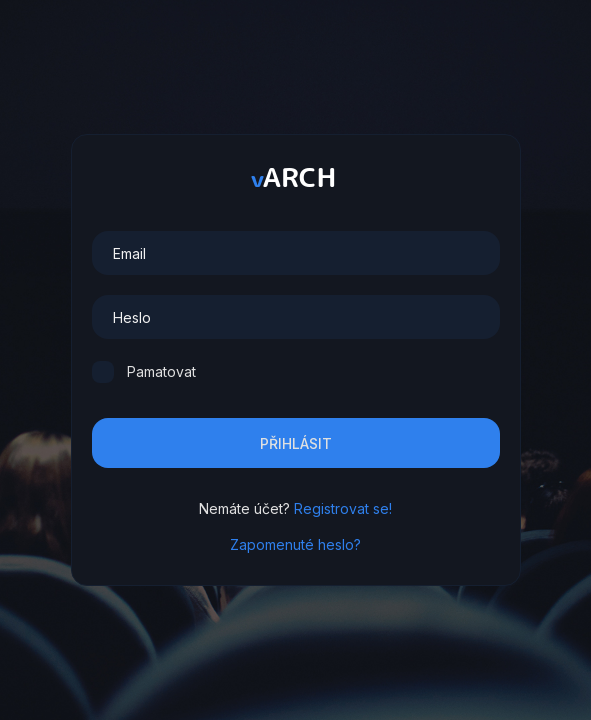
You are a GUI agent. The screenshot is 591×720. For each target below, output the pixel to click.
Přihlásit (296, 443)
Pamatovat (161, 371)
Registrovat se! (343, 508)
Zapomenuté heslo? (295, 544)
